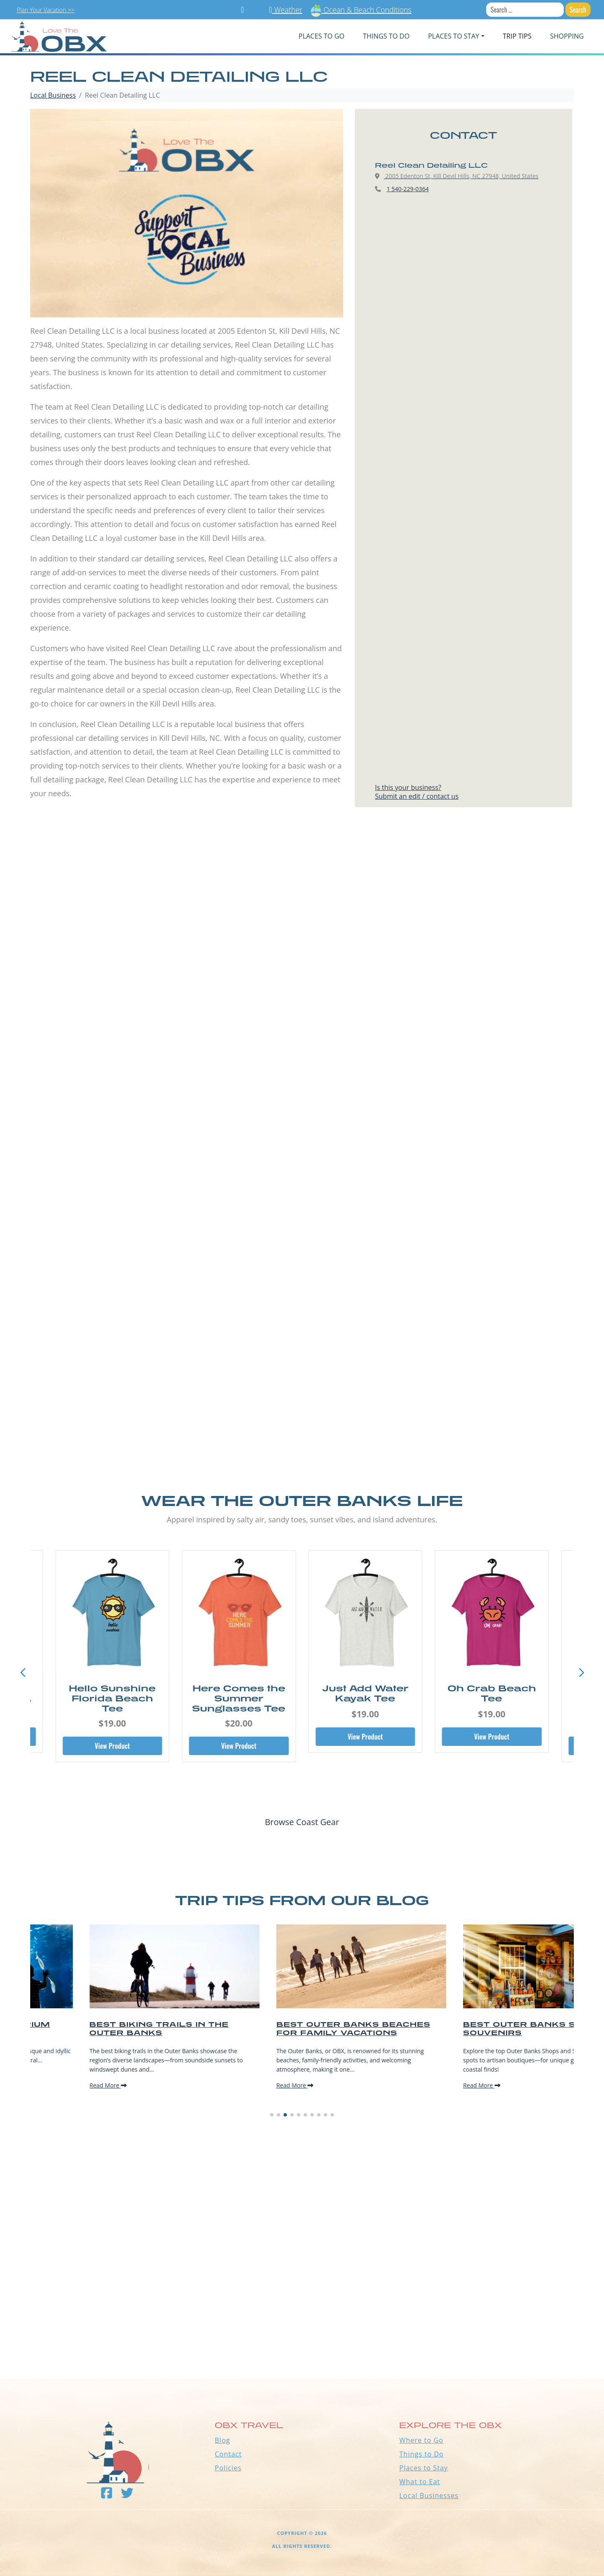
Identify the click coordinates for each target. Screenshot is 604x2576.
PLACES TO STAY (453, 36)
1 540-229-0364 (408, 189)
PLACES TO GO (321, 36)
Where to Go (421, 2440)
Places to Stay (423, 2467)
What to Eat (419, 2481)
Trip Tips (517, 36)
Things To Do (386, 36)
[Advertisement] (302, 919)
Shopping (566, 36)
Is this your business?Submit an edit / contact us (416, 792)
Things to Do (421, 2454)
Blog (222, 2440)
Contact (228, 2454)
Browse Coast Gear (302, 1822)
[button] (581, 1673)
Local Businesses (428, 2495)
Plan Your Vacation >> (45, 10)
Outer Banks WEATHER (302, 2347)
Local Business (53, 95)
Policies (228, 2467)
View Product (112, 1746)
